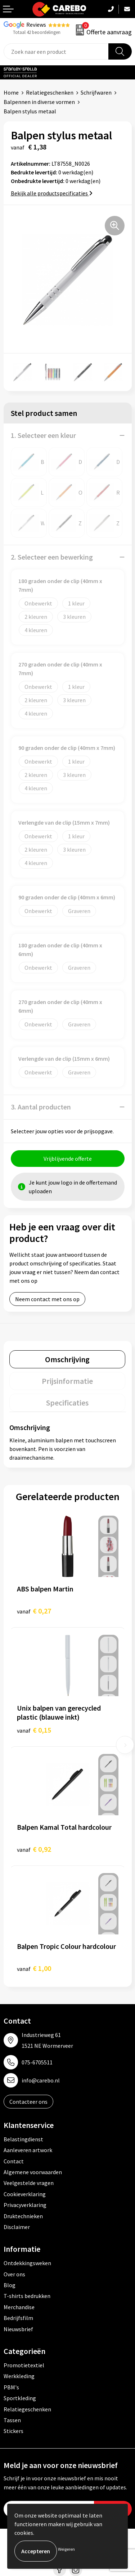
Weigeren (66, 2549)
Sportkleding (20, 2398)
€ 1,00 (34, 1968)
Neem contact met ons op (47, 1299)
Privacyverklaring (25, 2204)
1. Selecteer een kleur (43, 435)
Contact (14, 2161)
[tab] (67, 1359)
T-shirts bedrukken (27, 2295)
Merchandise (19, 2307)
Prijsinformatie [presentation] (67, 1381)
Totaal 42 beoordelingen (36, 32)
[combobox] (56, 51)
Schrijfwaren (96, 92)
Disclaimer (17, 2226)
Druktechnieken (23, 2216)
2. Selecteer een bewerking (52, 556)
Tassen (12, 2420)
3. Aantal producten (41, 1106)
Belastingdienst (23, 2139)
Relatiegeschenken (49, 92)
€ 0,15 (34, 1729)
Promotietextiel (24, 2365)
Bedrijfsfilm (18, 2317)
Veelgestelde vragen (29, 2182)
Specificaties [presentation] (67, 1403)
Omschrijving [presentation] (67, 1359)
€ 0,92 (34, 1849)
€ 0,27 (34, 1610)
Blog (9, 2285)
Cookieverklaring (25, 2194)
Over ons (14, 2274)
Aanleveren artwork (28, 2150)
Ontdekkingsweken (27, 2263)
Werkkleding (19, 2376)
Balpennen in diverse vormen (39, 101)
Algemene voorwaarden (33, 2172)
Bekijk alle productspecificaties (52, 193)
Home (11, 92)
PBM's (11, 2387)
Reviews (36, 24)
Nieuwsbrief (18, 2329)
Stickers (13, 2430)
